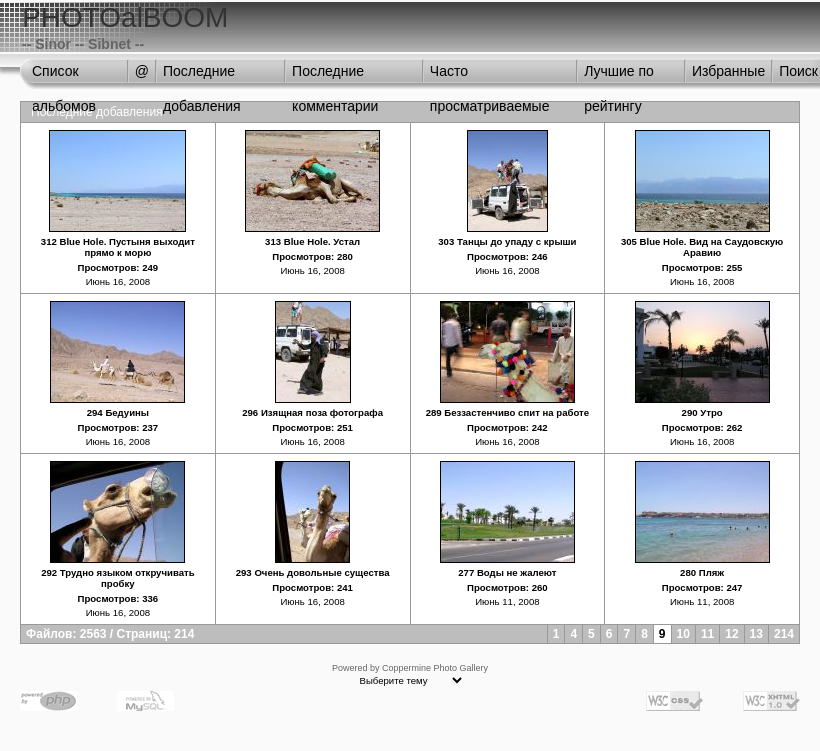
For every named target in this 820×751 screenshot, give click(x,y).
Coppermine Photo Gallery (435, 668)
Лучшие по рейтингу (619, 76)
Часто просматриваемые (490, 76)
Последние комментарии (335, 76)
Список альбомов (64, 76)
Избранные (728, 71)
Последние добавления (202, 76)
